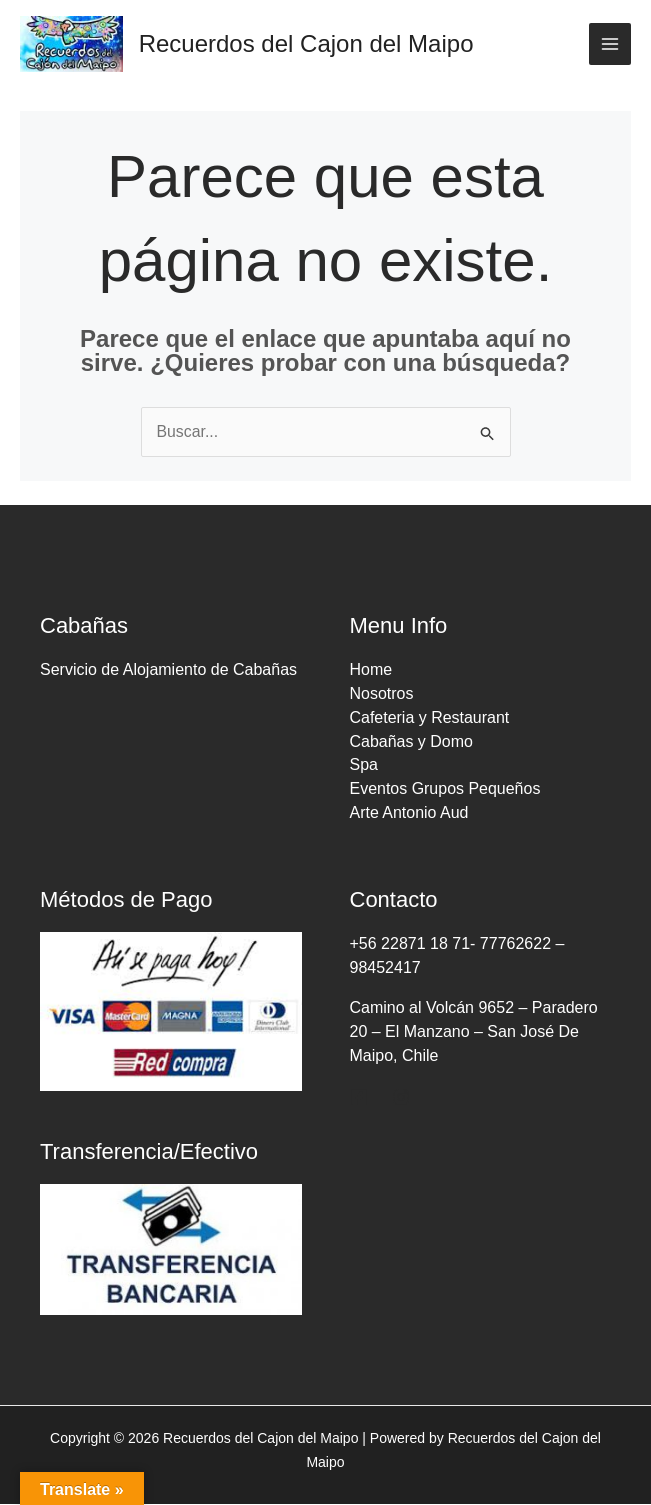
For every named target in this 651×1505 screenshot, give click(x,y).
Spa (364, 766)
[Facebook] (359, 1098)
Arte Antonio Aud (409, 814)
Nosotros (382, 694)
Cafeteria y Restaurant (430, 718)
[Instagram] (401, 1098)
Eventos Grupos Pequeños (445, 790)
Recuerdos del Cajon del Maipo (307, 43)
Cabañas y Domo (412, 742)
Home (371, 670)
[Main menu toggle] (610, 44)
